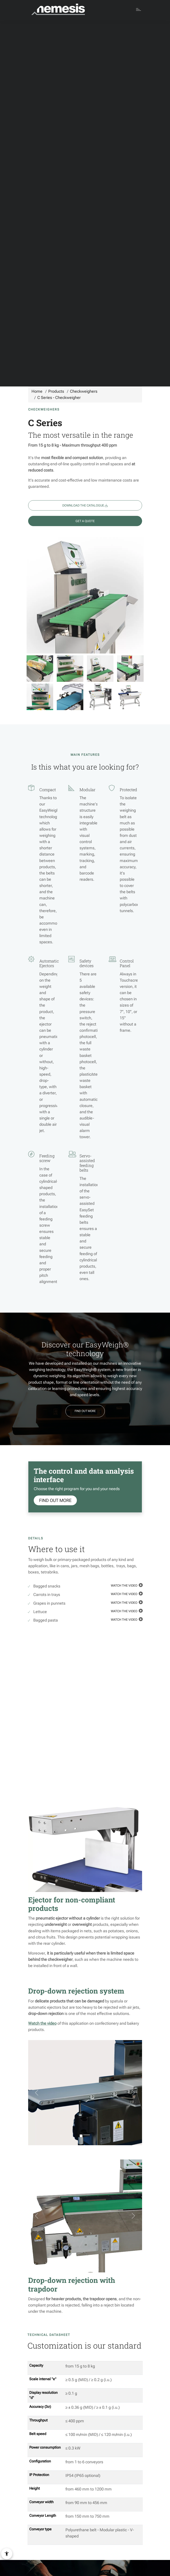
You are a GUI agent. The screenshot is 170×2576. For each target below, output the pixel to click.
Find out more (85, 1411)
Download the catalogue (85, 505)
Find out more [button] (55, 1500)
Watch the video (127, 1585)
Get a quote (85, 521)
